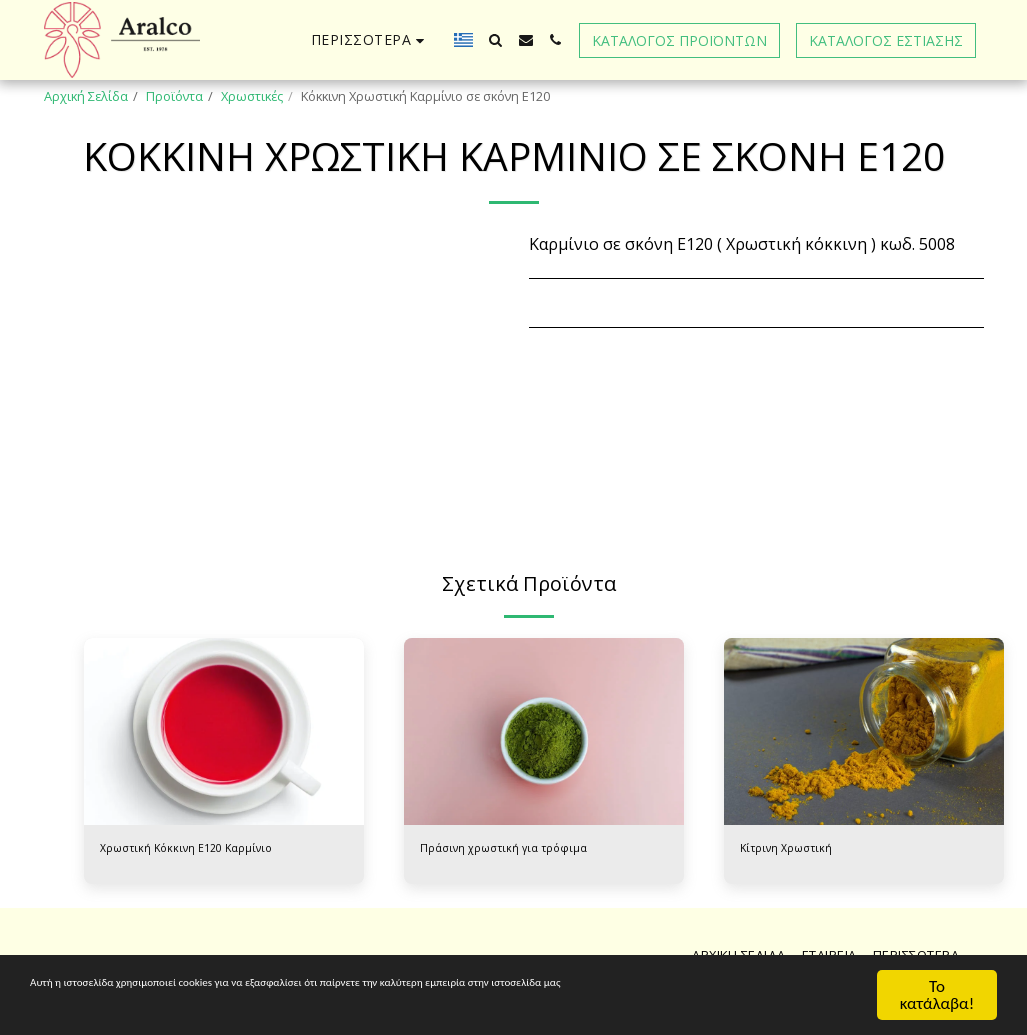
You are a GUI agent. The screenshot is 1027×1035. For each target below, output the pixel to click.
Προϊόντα (174, 96)
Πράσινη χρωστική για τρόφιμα (514, 850)
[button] (496, 40)
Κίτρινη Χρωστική (792, 850)
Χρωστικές (252, 96)
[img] (224, 731)
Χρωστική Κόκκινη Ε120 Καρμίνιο (196, 850)
